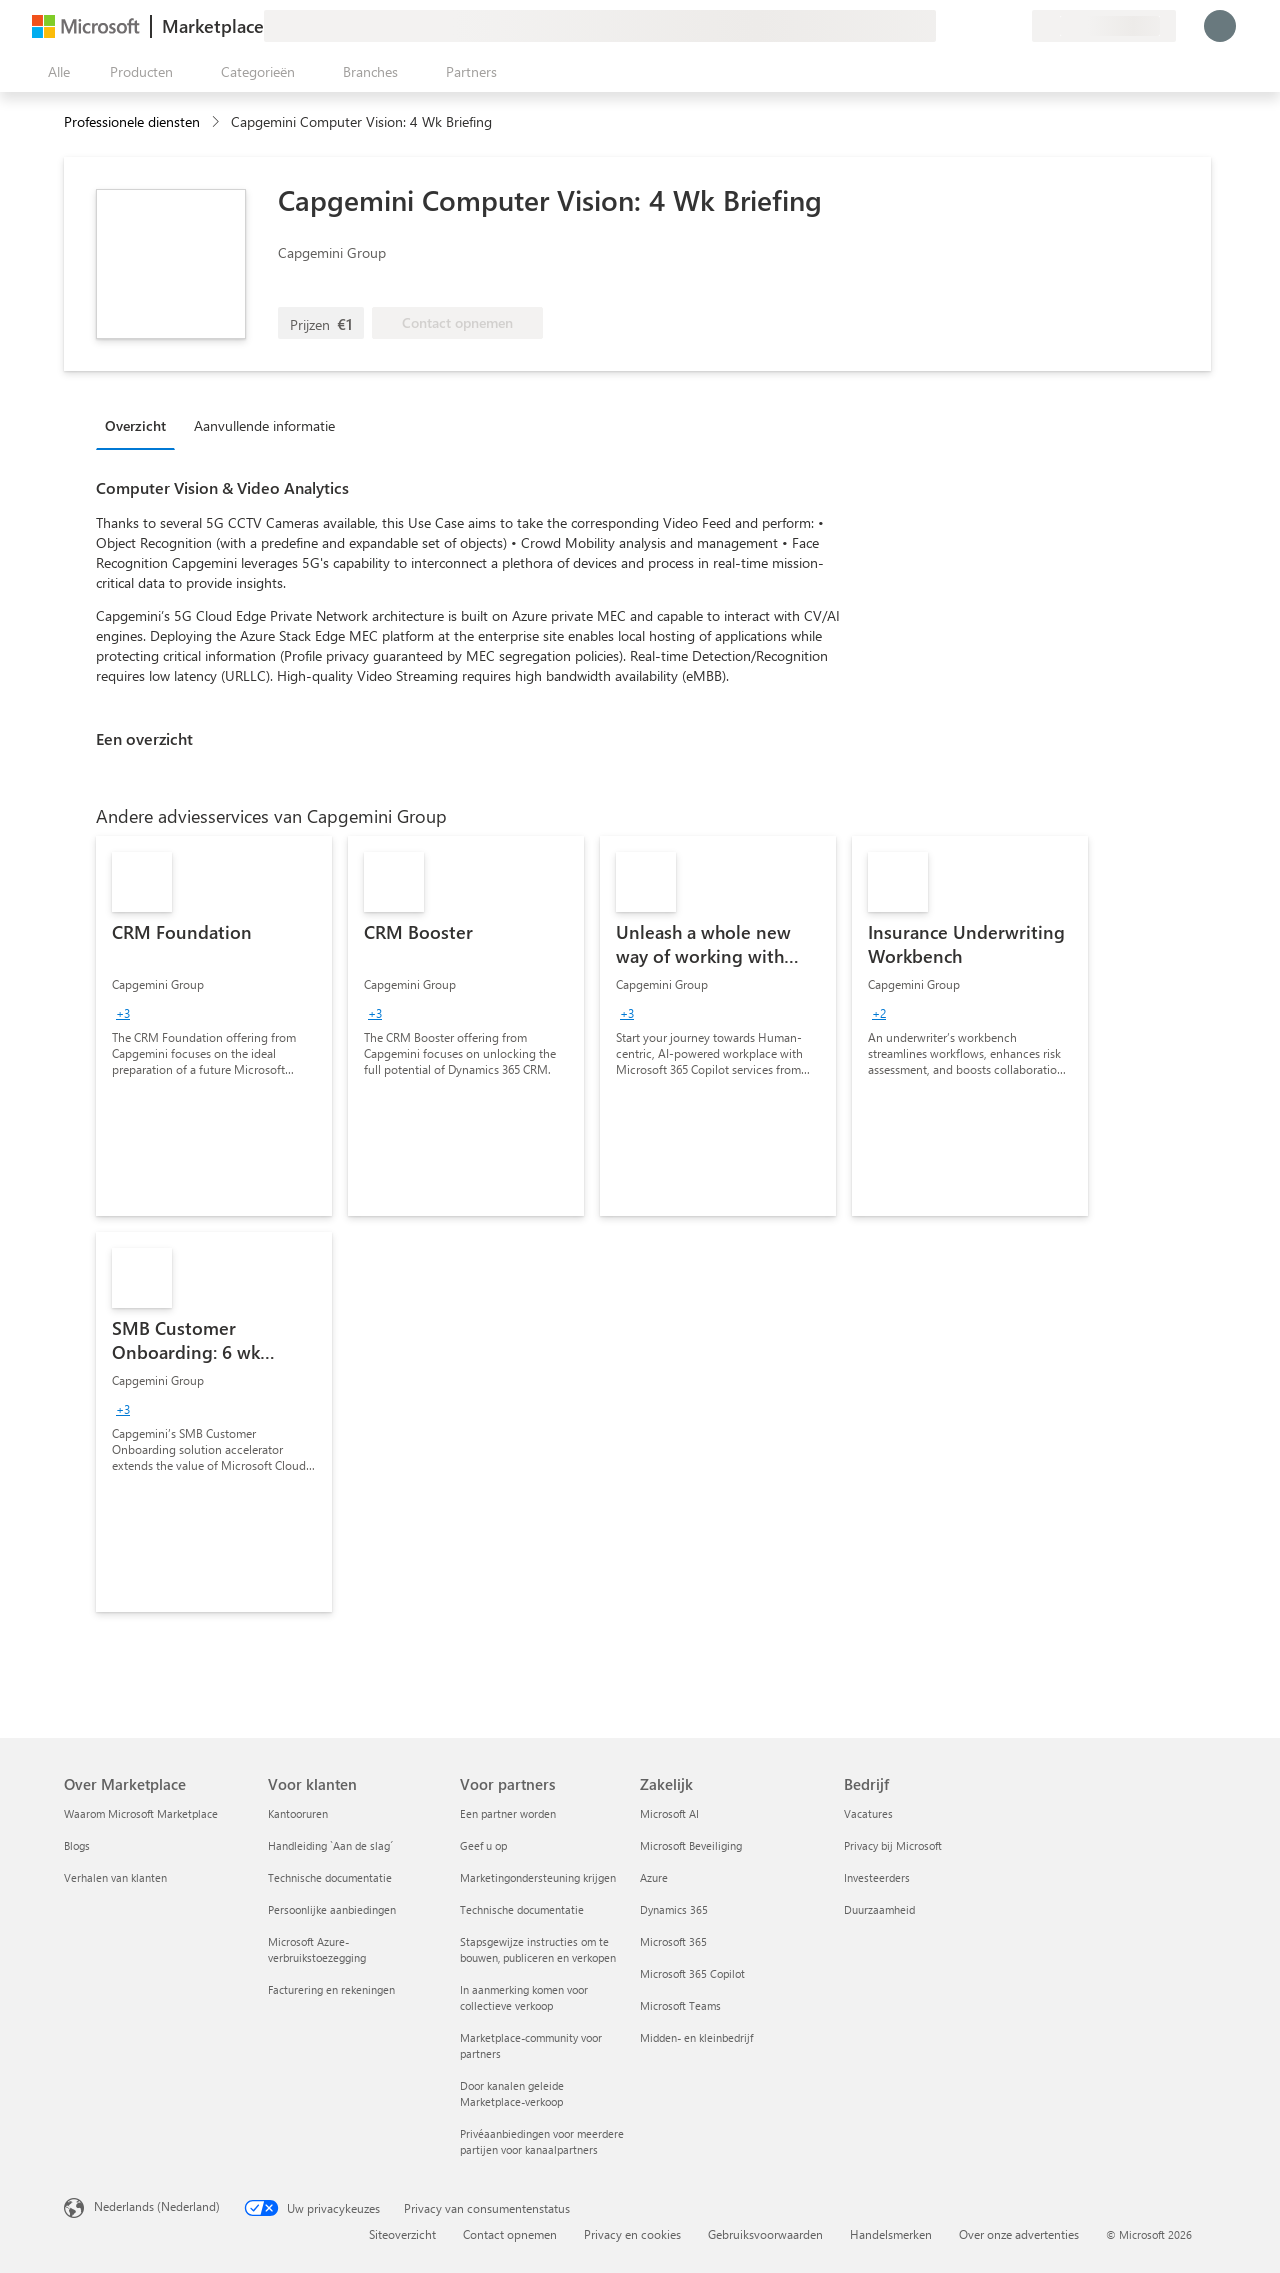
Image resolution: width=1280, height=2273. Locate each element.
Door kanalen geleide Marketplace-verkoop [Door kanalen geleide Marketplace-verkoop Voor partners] (512, 2093)
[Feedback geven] (944, 26)
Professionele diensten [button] (132, 121)
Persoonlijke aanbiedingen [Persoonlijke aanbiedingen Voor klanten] (332, 1909)
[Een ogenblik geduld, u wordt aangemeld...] (1220, 26)
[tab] (140, 425)
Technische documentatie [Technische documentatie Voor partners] (522, 1909)
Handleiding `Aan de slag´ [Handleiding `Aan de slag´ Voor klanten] (330, 1845)
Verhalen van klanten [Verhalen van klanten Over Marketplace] (115, 1877)
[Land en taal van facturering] (1104, 26)
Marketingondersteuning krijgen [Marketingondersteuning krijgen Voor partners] (538, 1877)
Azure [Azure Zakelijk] (654, 1877)
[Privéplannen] (1016, 26)
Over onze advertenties (1019, 2234)
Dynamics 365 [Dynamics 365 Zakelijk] (674, 1909)
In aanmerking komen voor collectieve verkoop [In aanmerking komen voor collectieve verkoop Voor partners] (524, 1997)
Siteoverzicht (402, 2234)
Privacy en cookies (632, 2234)
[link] (214, 1026)
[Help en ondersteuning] (968, 26)
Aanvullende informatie (264, 425)
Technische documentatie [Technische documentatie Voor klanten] (330, 1877)
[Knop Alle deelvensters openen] (55, 72)
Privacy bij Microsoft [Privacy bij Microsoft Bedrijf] (893, 1845)
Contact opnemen (510, 2234)
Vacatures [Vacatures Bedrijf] (868, 1813)
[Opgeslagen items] (992, 26)
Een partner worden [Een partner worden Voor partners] (508, 1813)
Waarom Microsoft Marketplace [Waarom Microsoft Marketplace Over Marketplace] (141, 1813)
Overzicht (135, 425)
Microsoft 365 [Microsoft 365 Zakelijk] (673, 1941)
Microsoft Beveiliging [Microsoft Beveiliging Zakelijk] (691, 1845)
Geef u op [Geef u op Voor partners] (483, 1845)
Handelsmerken (891, 2234)
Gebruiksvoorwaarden (765, 2234)
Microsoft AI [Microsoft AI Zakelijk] (669, 1813)
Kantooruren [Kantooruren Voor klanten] (298, 1813)
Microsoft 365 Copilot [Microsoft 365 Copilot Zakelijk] (692, 1973)
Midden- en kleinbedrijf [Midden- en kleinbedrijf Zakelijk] (696, 2037)
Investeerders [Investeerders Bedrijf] (877, 1877)
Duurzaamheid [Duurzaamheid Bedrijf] (879, 1909)
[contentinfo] (217, 122)
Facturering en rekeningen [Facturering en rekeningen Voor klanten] (331, 1989)
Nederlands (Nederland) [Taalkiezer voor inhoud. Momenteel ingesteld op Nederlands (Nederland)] (157, 2206)
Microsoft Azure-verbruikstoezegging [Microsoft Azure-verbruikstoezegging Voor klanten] (317, 1949)
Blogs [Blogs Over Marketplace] (77, 1845)
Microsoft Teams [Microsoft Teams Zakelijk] (680, 2005)
